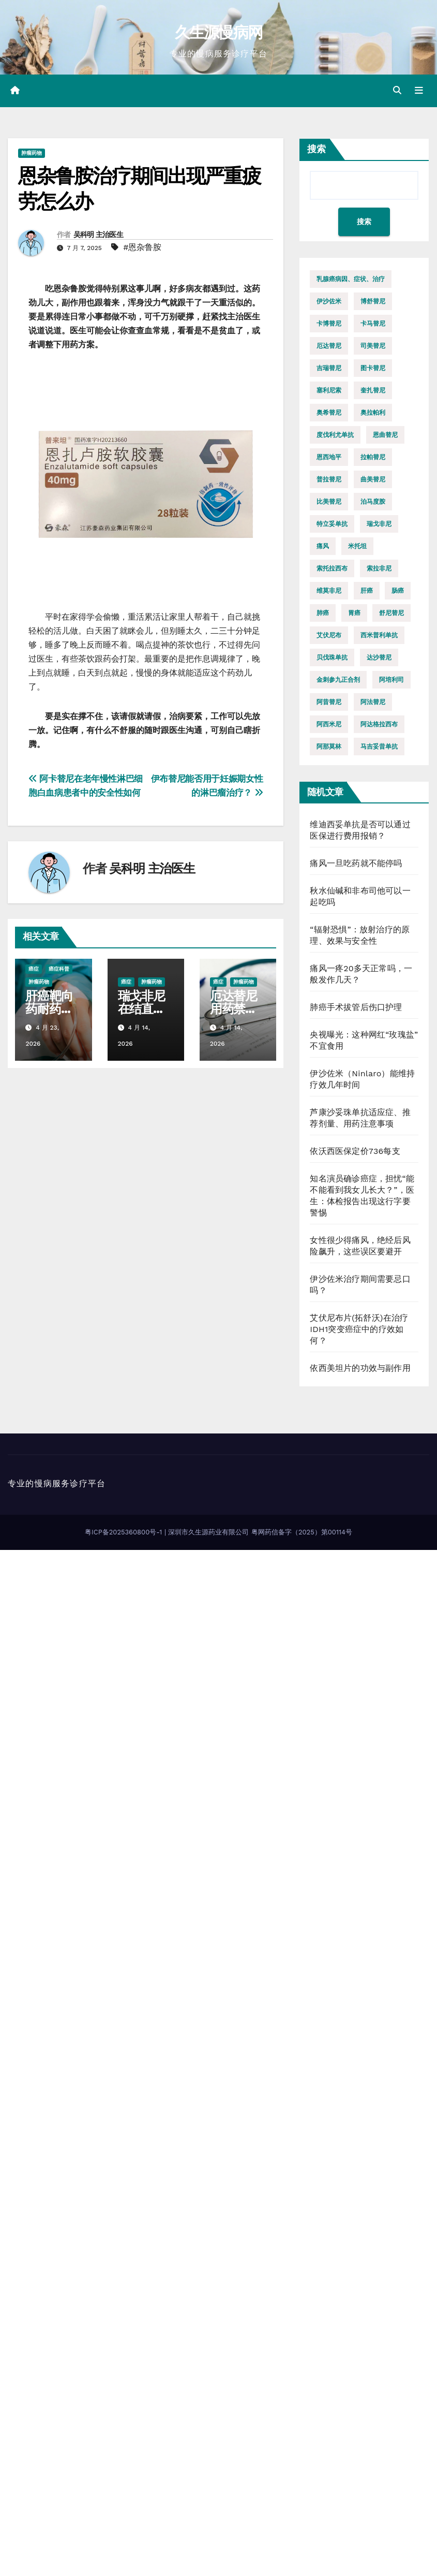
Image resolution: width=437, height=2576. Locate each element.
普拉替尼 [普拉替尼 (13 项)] (329, 479)
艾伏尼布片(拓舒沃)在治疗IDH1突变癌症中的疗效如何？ (359, 1329)
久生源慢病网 (219, 32)
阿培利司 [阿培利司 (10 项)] (391, 679)
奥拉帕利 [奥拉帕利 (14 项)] (372, 412)
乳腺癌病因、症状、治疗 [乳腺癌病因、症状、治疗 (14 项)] (351, 279)
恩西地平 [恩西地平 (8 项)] (329, 457)
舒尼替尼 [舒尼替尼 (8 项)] (391, 613)
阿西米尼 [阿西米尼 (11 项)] (329, 724)
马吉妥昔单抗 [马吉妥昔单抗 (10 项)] (379, 746)
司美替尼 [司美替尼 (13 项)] (372, 345)
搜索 (316, 149)
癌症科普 (59, 969)
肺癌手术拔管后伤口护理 (356, 1007)
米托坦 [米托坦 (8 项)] (357, 546)
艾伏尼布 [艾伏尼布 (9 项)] (329, 635)
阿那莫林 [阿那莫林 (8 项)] (329, 746)
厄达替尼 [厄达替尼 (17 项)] (329, 345)
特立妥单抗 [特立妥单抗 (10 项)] (332, 524)
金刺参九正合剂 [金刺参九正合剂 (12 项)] (338, 679)
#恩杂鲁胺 (142, 247)
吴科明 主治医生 (98, 234)
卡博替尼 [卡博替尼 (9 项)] (329, 323)
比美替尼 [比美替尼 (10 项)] (329, 501)
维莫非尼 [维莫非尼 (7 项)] (329, 590)
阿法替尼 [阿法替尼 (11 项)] (372, 702)
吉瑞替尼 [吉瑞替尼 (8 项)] (329, 368)
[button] (397, 90)
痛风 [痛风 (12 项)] (323, 546)
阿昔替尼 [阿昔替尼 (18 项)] (329, 702)
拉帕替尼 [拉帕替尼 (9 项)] (372, 457)
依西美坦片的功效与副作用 (360, 1368)
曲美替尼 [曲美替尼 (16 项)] (372, 479)
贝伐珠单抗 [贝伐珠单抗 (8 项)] (332, 657)
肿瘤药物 (31, 153)
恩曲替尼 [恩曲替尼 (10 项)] (385, 434)
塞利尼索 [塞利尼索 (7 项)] (329, 390)
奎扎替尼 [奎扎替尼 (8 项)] (372, 390)
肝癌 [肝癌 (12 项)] (366, 590)
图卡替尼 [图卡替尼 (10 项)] (372, 368)
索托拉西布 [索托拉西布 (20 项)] (332, 568)
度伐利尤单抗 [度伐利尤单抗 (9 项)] (335, 434)
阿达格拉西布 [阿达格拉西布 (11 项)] (379, 724)
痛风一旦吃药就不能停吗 (356, 863)
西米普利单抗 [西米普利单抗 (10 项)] (379, 635)
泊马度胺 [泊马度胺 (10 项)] (372, 501)
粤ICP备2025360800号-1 (124, 1532)
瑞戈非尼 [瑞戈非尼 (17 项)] (379, 524)
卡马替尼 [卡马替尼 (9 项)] (372, 323)
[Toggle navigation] (419, 90)
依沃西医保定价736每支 (355, 1151)
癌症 (33, 969)
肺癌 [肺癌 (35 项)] (323, 613)
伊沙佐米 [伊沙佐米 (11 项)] (329, 301)
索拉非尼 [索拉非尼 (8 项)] (379, 568)
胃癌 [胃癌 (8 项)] (354, 613)
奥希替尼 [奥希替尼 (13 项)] (329, 412)
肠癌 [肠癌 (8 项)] (397, 590)
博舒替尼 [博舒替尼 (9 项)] (372, 301)
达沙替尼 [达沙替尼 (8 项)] (379, 657)
